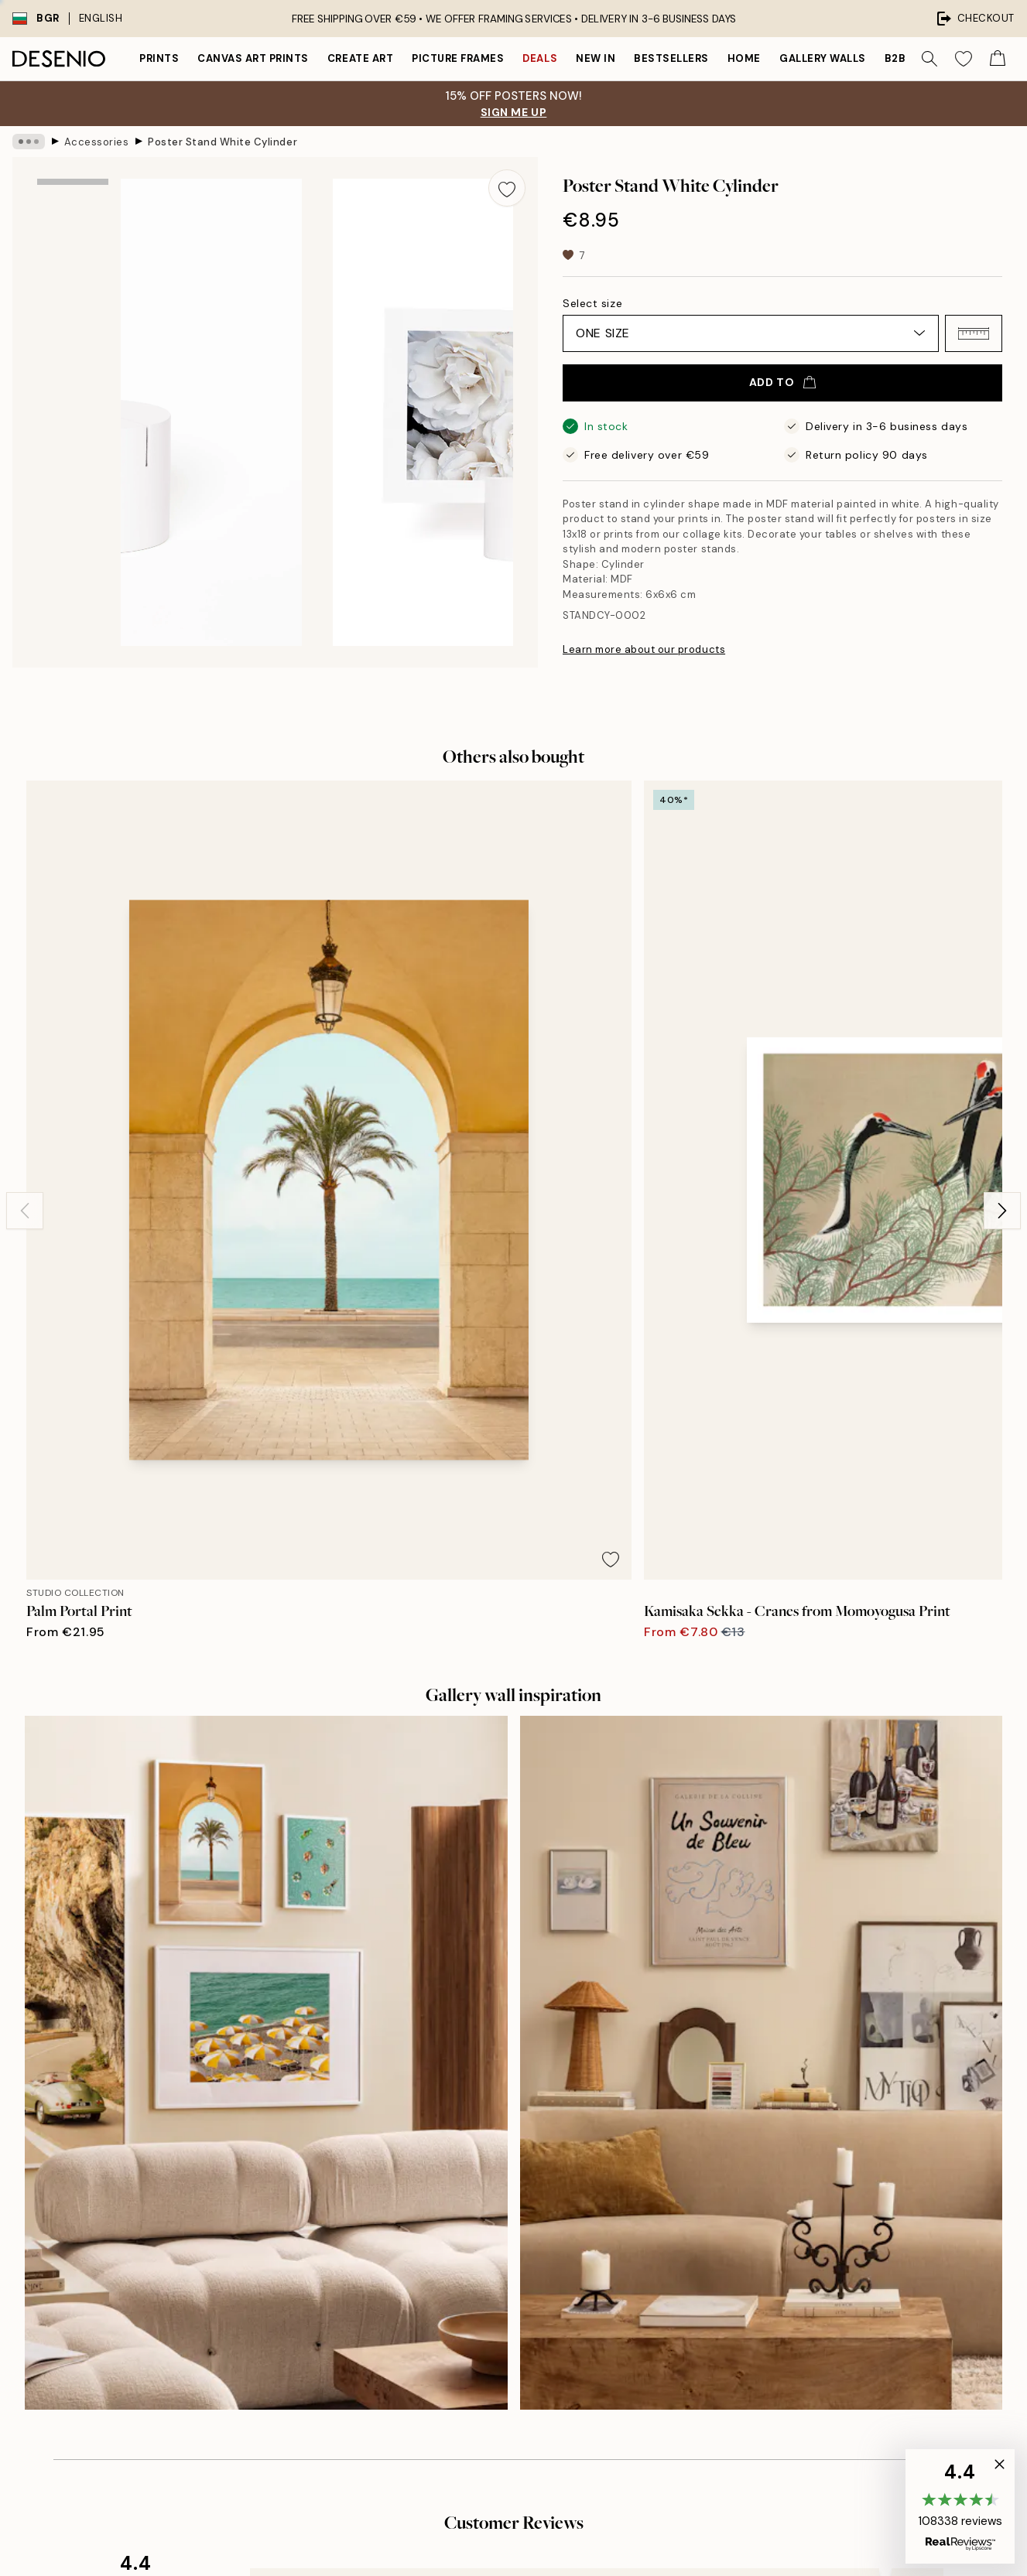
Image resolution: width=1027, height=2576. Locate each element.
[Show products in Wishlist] (964, 58)
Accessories (96, 141)
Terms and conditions (790, 2212)
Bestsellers (671, 58)
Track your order (777, 2185)
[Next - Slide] (1002, 966)
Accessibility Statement (529, 2265)
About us (490, 2131)
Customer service (781, 2158)
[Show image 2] (72, 325)
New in (595, 58)
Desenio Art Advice (784, 2131)
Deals (539, 58)
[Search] (929, 58)
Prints (159, 58)
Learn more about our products (644, 649)
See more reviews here (514, 1851)
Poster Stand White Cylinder (222, 141)
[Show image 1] (72, 223)
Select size (592, 303)
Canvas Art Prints (253, 58)
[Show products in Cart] (998, 58)
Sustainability (502, 2238)
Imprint (485, 2185)
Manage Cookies (778, 2291)
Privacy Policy (212, 2340)
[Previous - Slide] (24, 966)
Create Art (360, 58)
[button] (973, 333)
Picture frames (458, 58)
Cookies (756, 2265)
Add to (782, 382)
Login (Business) (510, 2335)
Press (481, 2158)
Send (236, 2304)
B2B (895, 58)
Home (744, 58)
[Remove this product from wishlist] (506, 188)
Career (485, 2212)
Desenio (558, 2531)
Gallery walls (822, 58)
